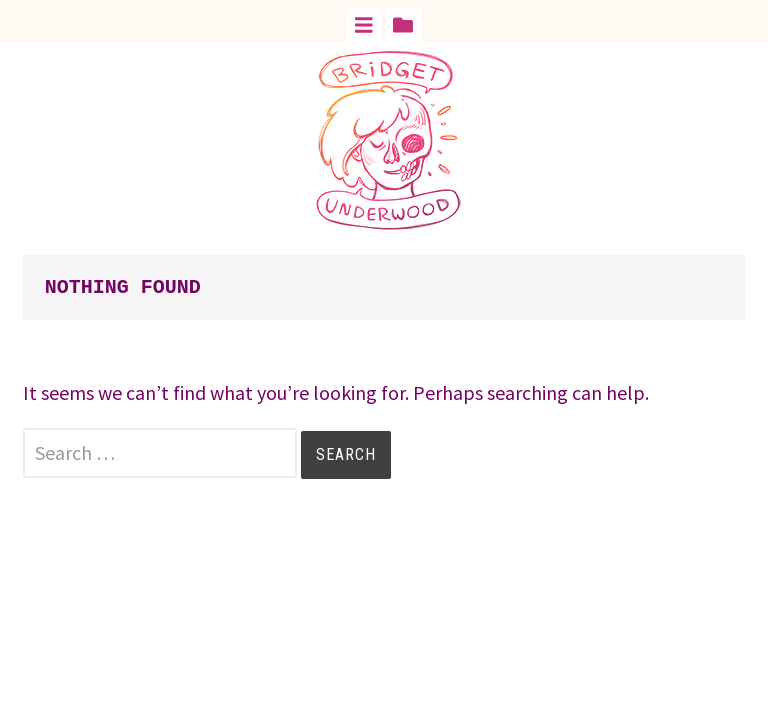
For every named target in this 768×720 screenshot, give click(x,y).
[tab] (364, 25)
